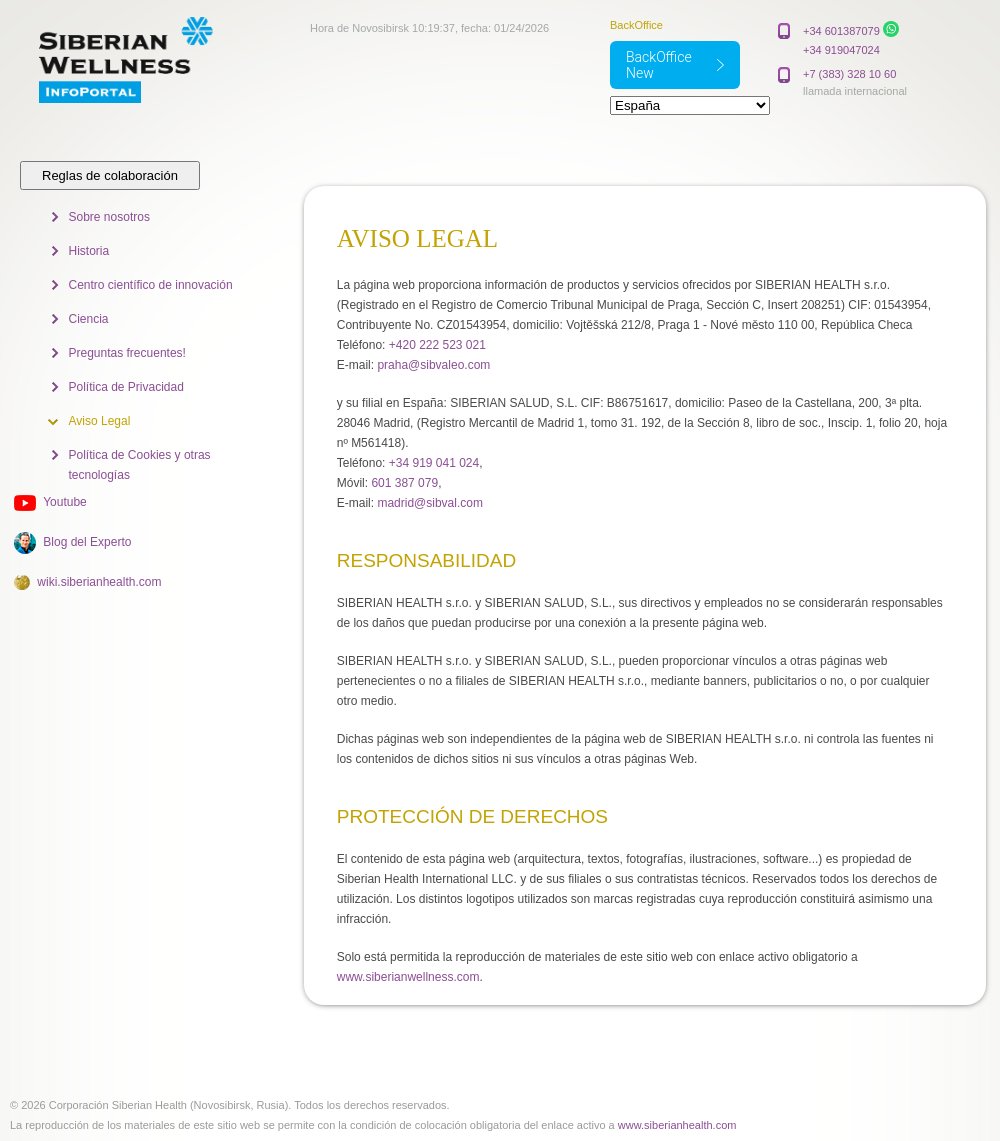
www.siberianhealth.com (677, 1125)
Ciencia (89, 319)
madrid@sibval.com (430, 503)
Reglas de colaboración (110, 175)
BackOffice (636, 25)
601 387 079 (404, 483)
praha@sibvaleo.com (433, 365)
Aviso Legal (100, 421)
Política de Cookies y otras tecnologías (140, 465)
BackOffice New (659, 65)
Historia (89, 251)
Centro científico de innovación (151, 285)
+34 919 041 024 (434, 463)
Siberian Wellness (148, 60)
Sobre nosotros (109, 217)
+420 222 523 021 (437, 345)
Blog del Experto (87, 542)
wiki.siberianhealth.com (99, 582)
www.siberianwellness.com (408, 977)
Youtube (65, 502)
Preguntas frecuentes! (127, 353)
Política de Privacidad (126, 387)
